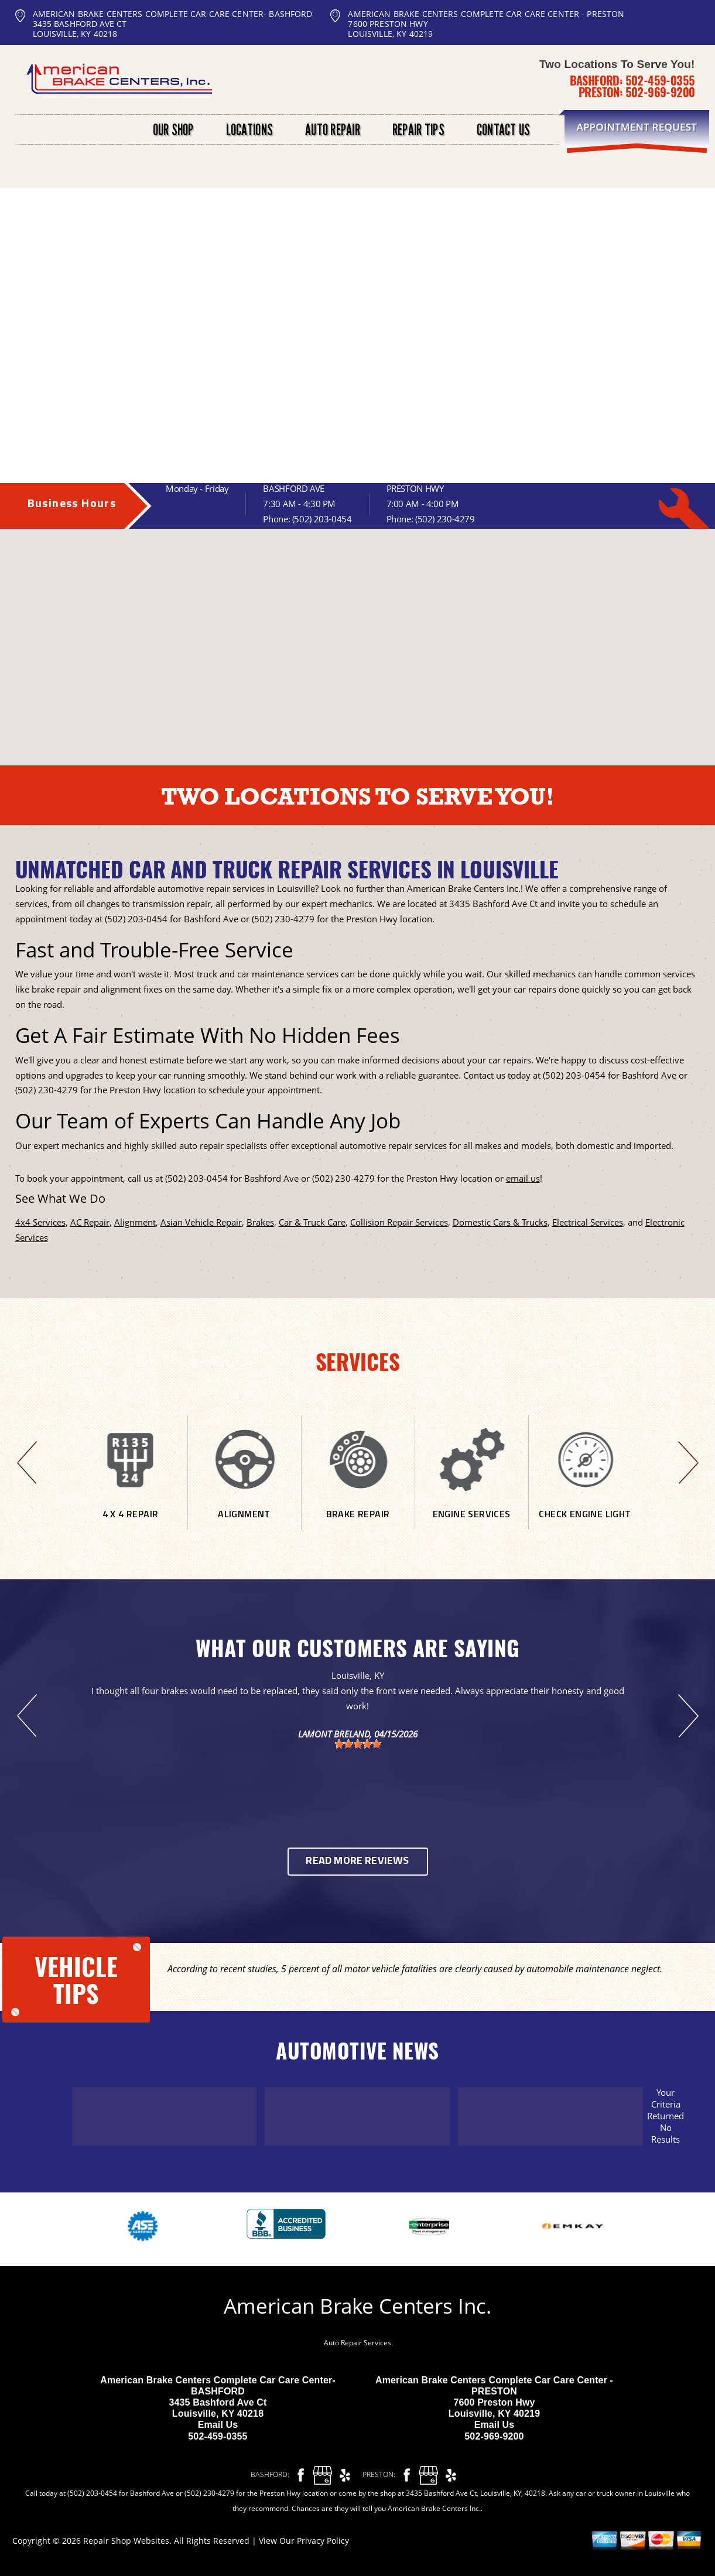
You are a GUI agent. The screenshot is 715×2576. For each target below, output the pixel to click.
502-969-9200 (660, 92)
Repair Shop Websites (126, 2540)
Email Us (218, 2425)
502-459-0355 (660, 80)
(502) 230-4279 (445, 519)
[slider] (357, 1744)
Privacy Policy (323, 2540)
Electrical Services (587, 1222)
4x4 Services (40, 1222)
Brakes (260, 1222)
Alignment (135, 1222)
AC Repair (90, 1222)
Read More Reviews (357, 1861)
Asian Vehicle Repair (201, 1222)
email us (523, 1178)
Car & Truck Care (312, 1222)
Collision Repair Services (399, 1222)
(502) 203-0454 (322, 519)
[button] (367, 607)
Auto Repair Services (357, 2343)
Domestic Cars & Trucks (500, 1222)
